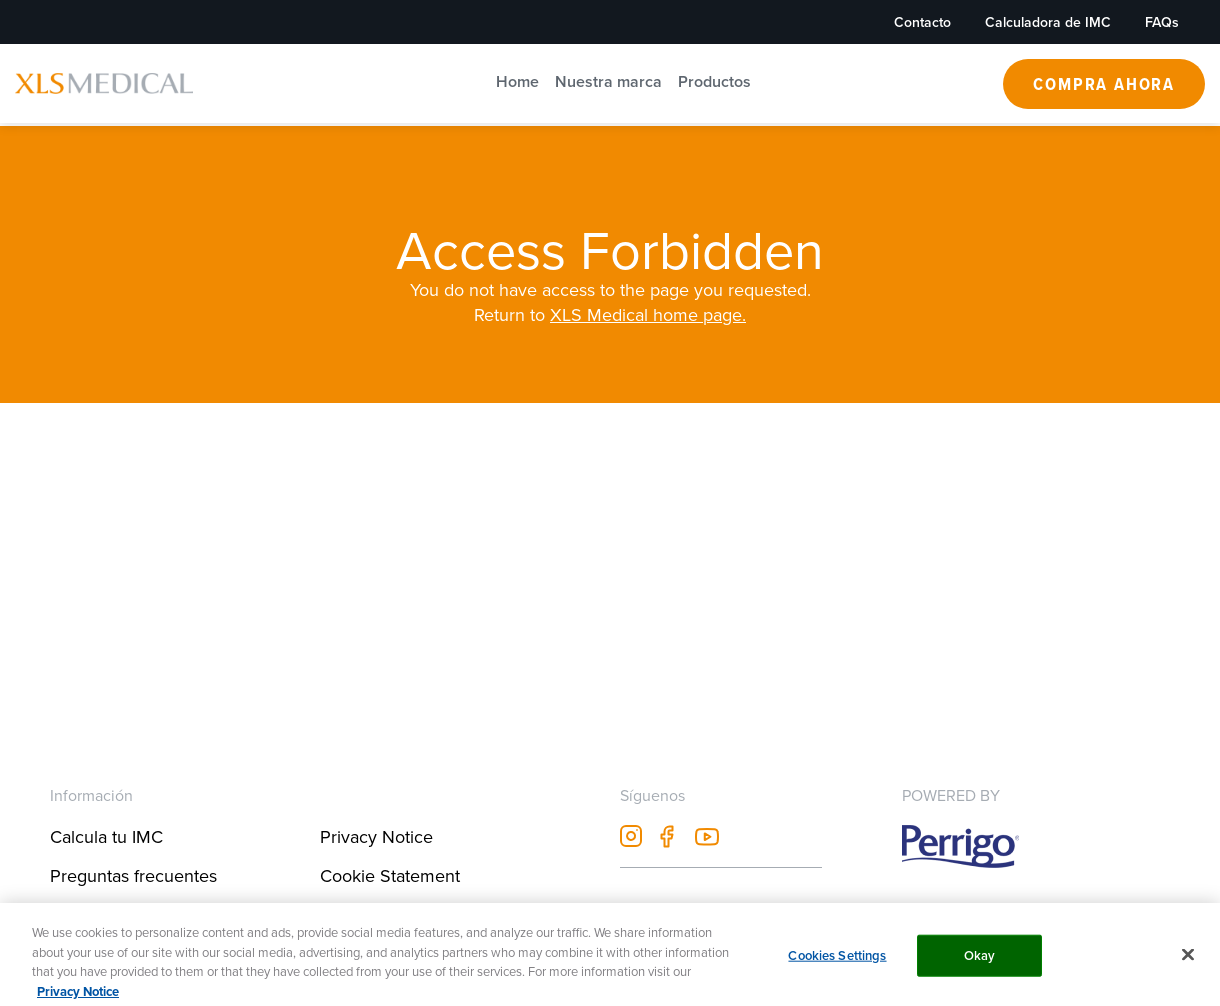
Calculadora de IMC (1048, 22)
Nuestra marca (608, 81)
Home (517, 81)
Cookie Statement (390, 875)
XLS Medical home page (646, 315)
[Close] (1188, 964)
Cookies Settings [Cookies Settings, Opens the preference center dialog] (837, 964)
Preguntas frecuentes (133, 875)
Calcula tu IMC (106, 836)
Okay (980, 964)
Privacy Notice (376, 836)
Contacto (922, 22)
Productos (714, 81)
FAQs (1162, 22)
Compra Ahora (1104, 83)
